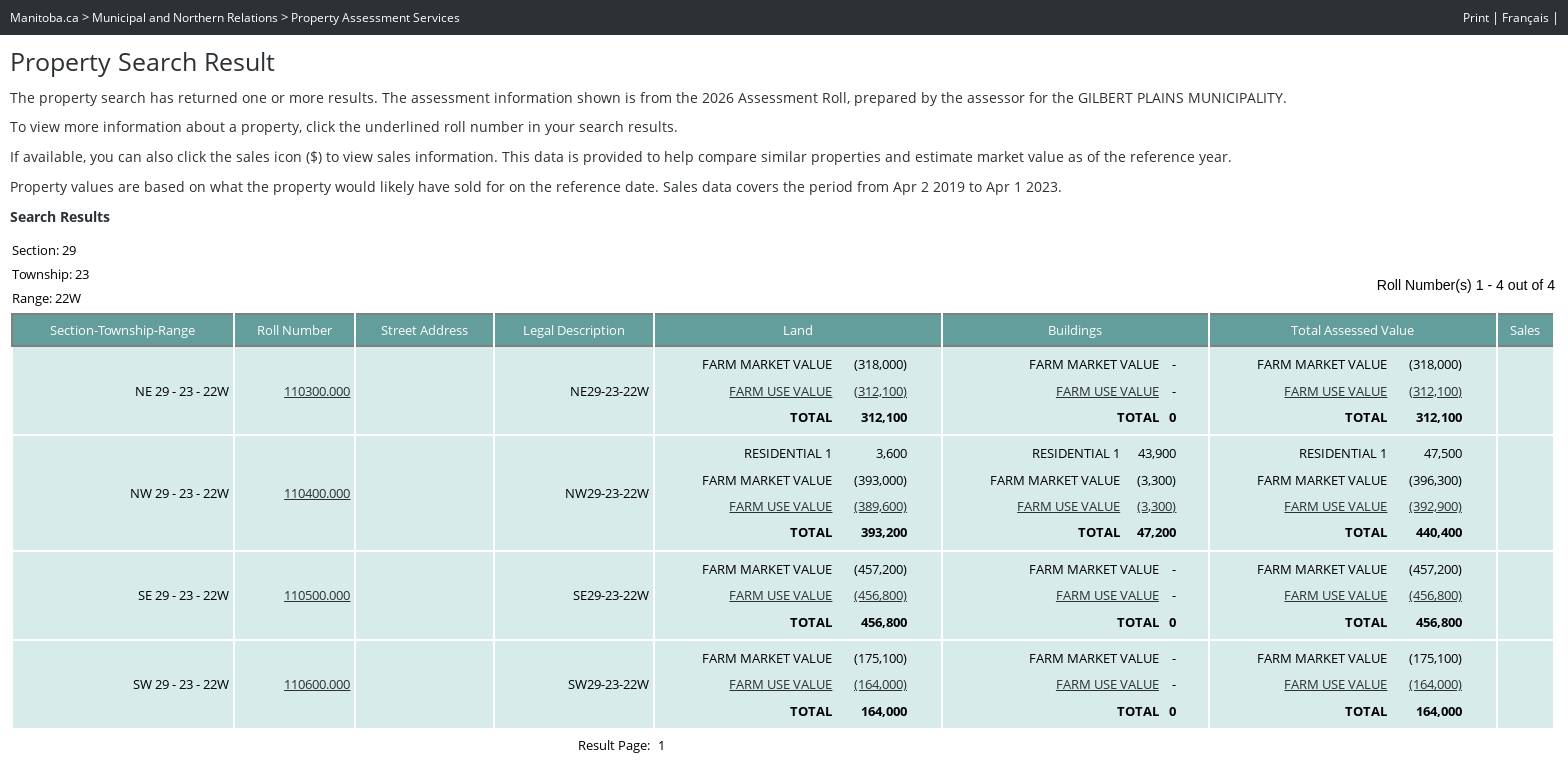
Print (1476, 17)
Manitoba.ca (44, 17)
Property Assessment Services (375, 17)
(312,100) (880, 391)
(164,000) (880, 684)
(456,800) (880, 595)
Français (1525, 17)
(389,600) (880, 506)
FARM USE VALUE (780, 391)
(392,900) (1435, 506)
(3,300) (1156, 506)
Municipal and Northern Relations (185, 17)
